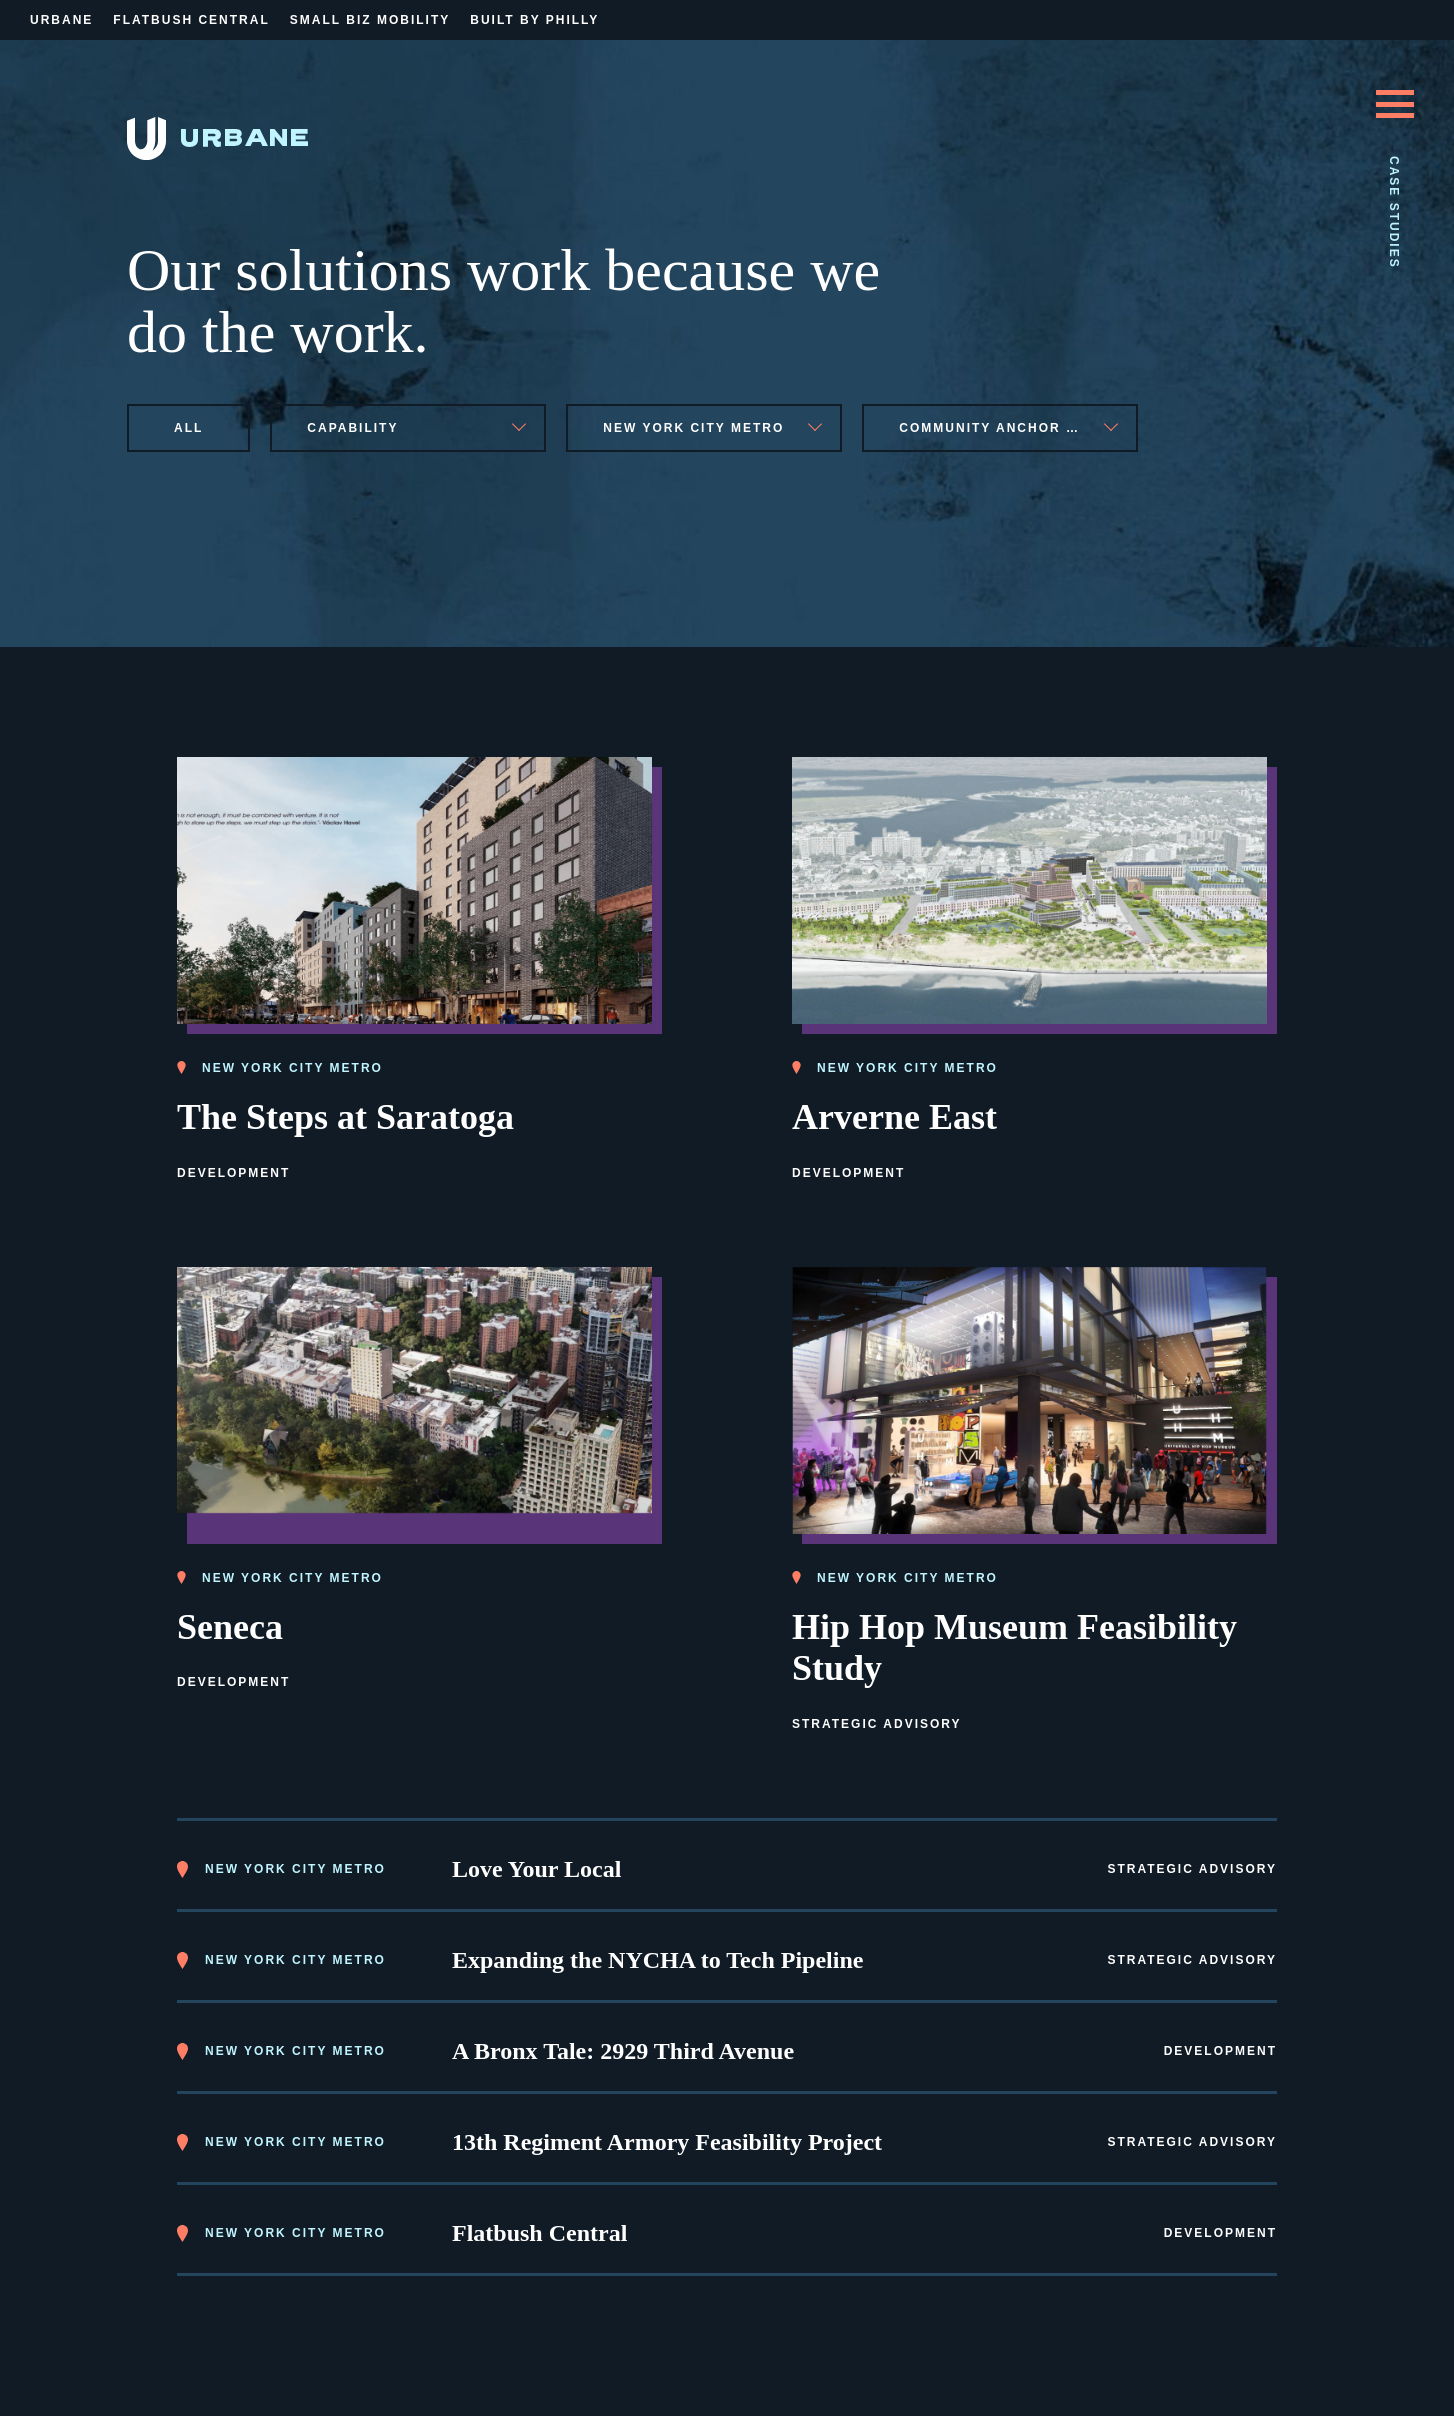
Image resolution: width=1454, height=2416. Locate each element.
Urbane (61, 20)
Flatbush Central (191, 20)
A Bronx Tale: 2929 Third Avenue (623, 2051)
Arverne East (894, 1117)
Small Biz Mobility (370, 20)
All (188, 428)
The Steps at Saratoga (345, 1117)
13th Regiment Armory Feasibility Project (667, 2142)
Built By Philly (534, 20)
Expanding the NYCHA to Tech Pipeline (657, 1960)
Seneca (230, 1627)
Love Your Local (536, 1869)
